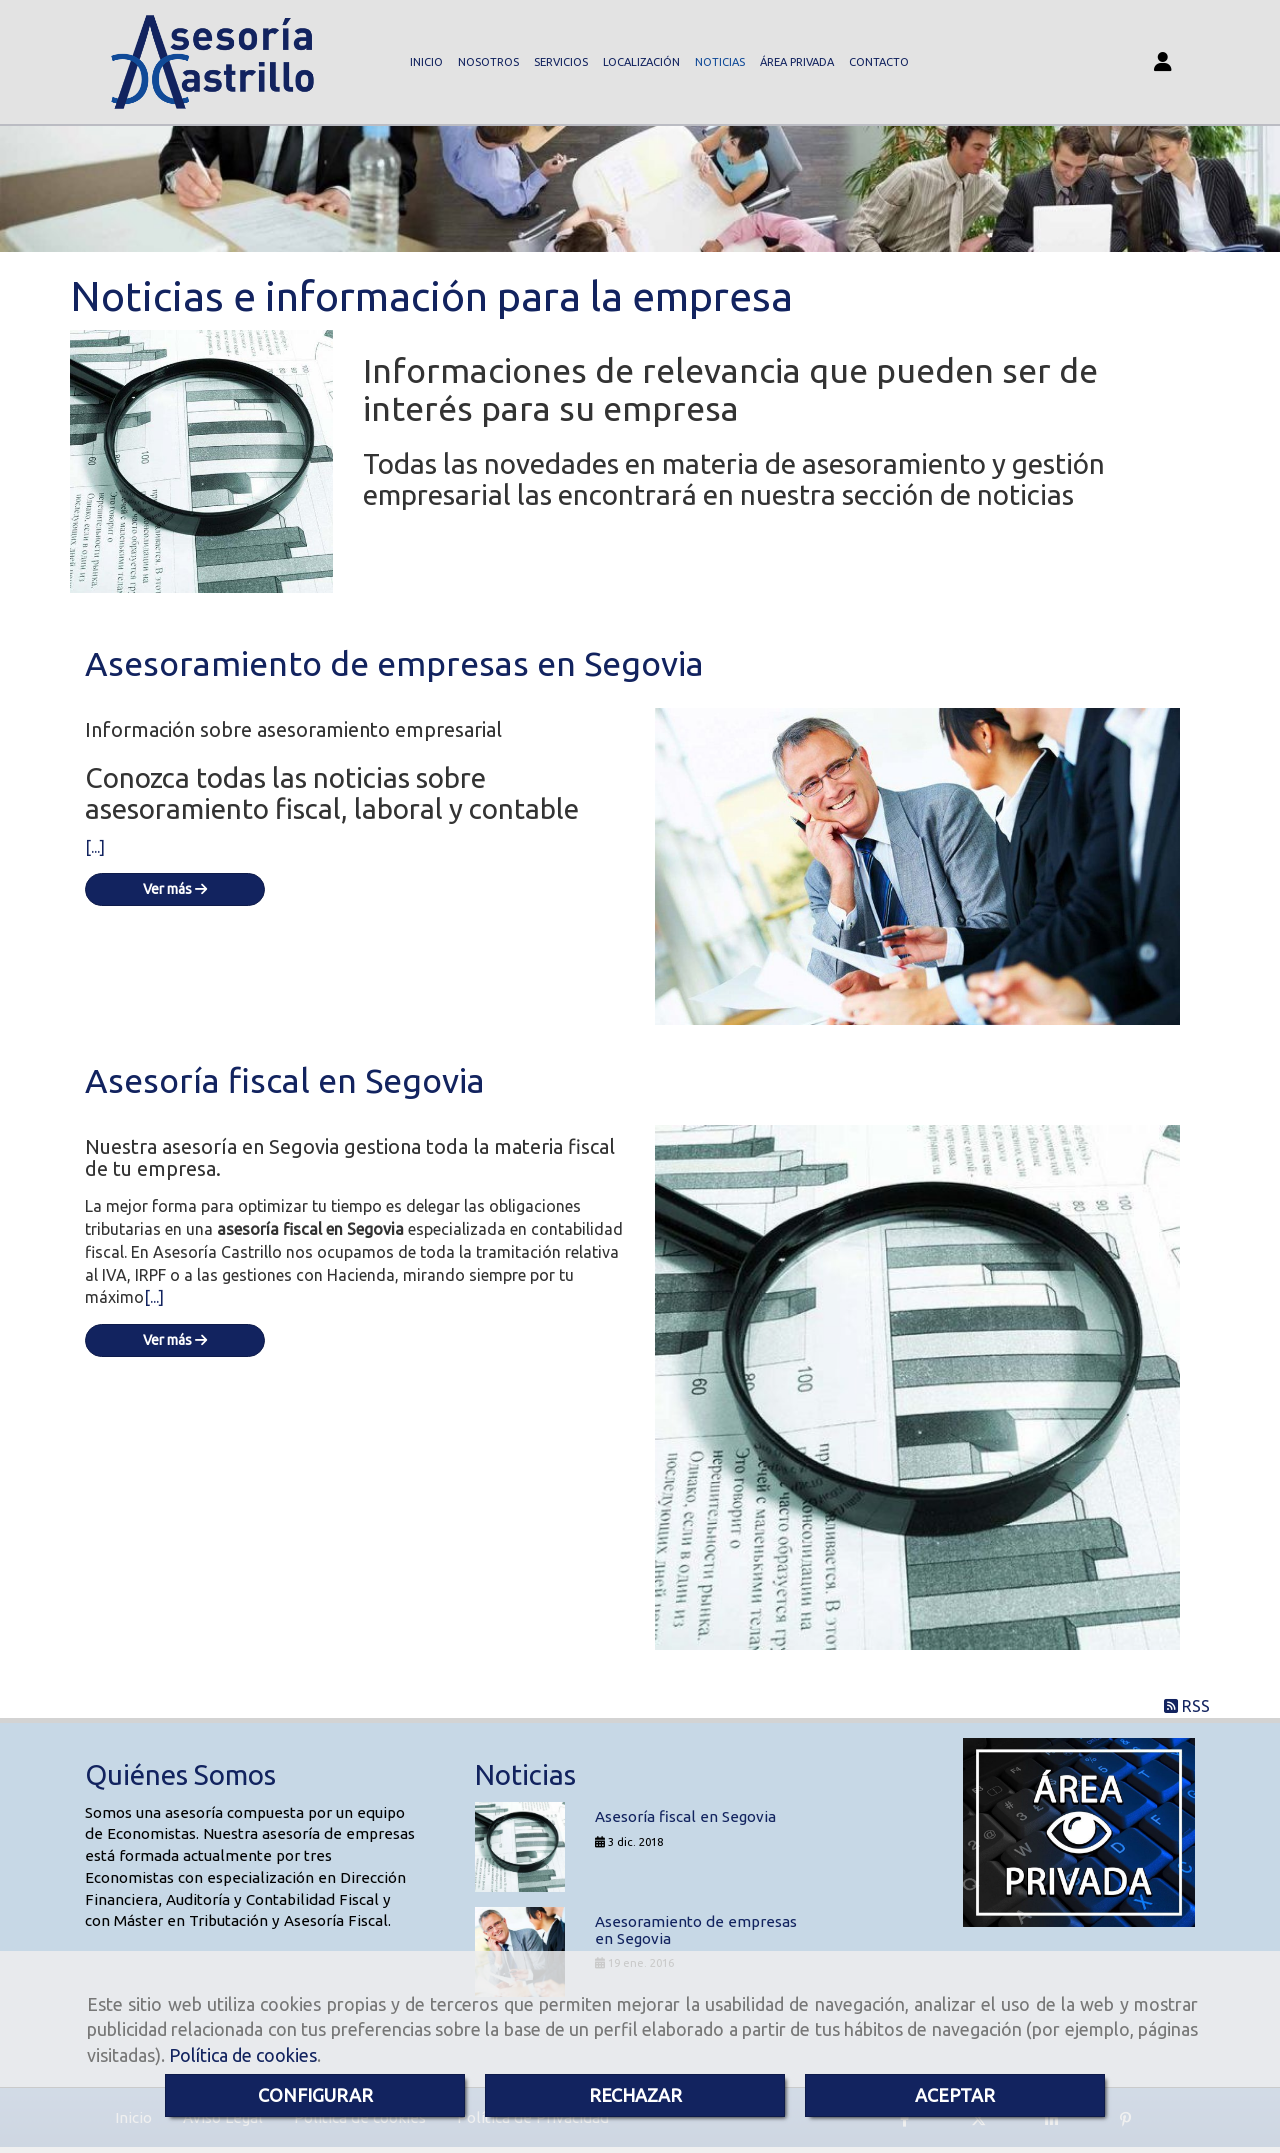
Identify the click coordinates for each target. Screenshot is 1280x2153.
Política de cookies (243, 2055)
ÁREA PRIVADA (797, 63)
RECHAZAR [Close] (635, 2095)
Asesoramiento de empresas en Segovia (394, 665)
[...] (95, 849)
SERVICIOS (561, 63)
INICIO (426, 63)
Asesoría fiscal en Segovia (285, 1082)
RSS (1187, 1708)
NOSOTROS (488, 63)
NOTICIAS (720, 63)
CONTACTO (879, 63)
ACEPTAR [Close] (955, 2095)
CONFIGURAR (315, 2095)
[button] (1162, 63)
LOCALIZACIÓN (641, 63)
